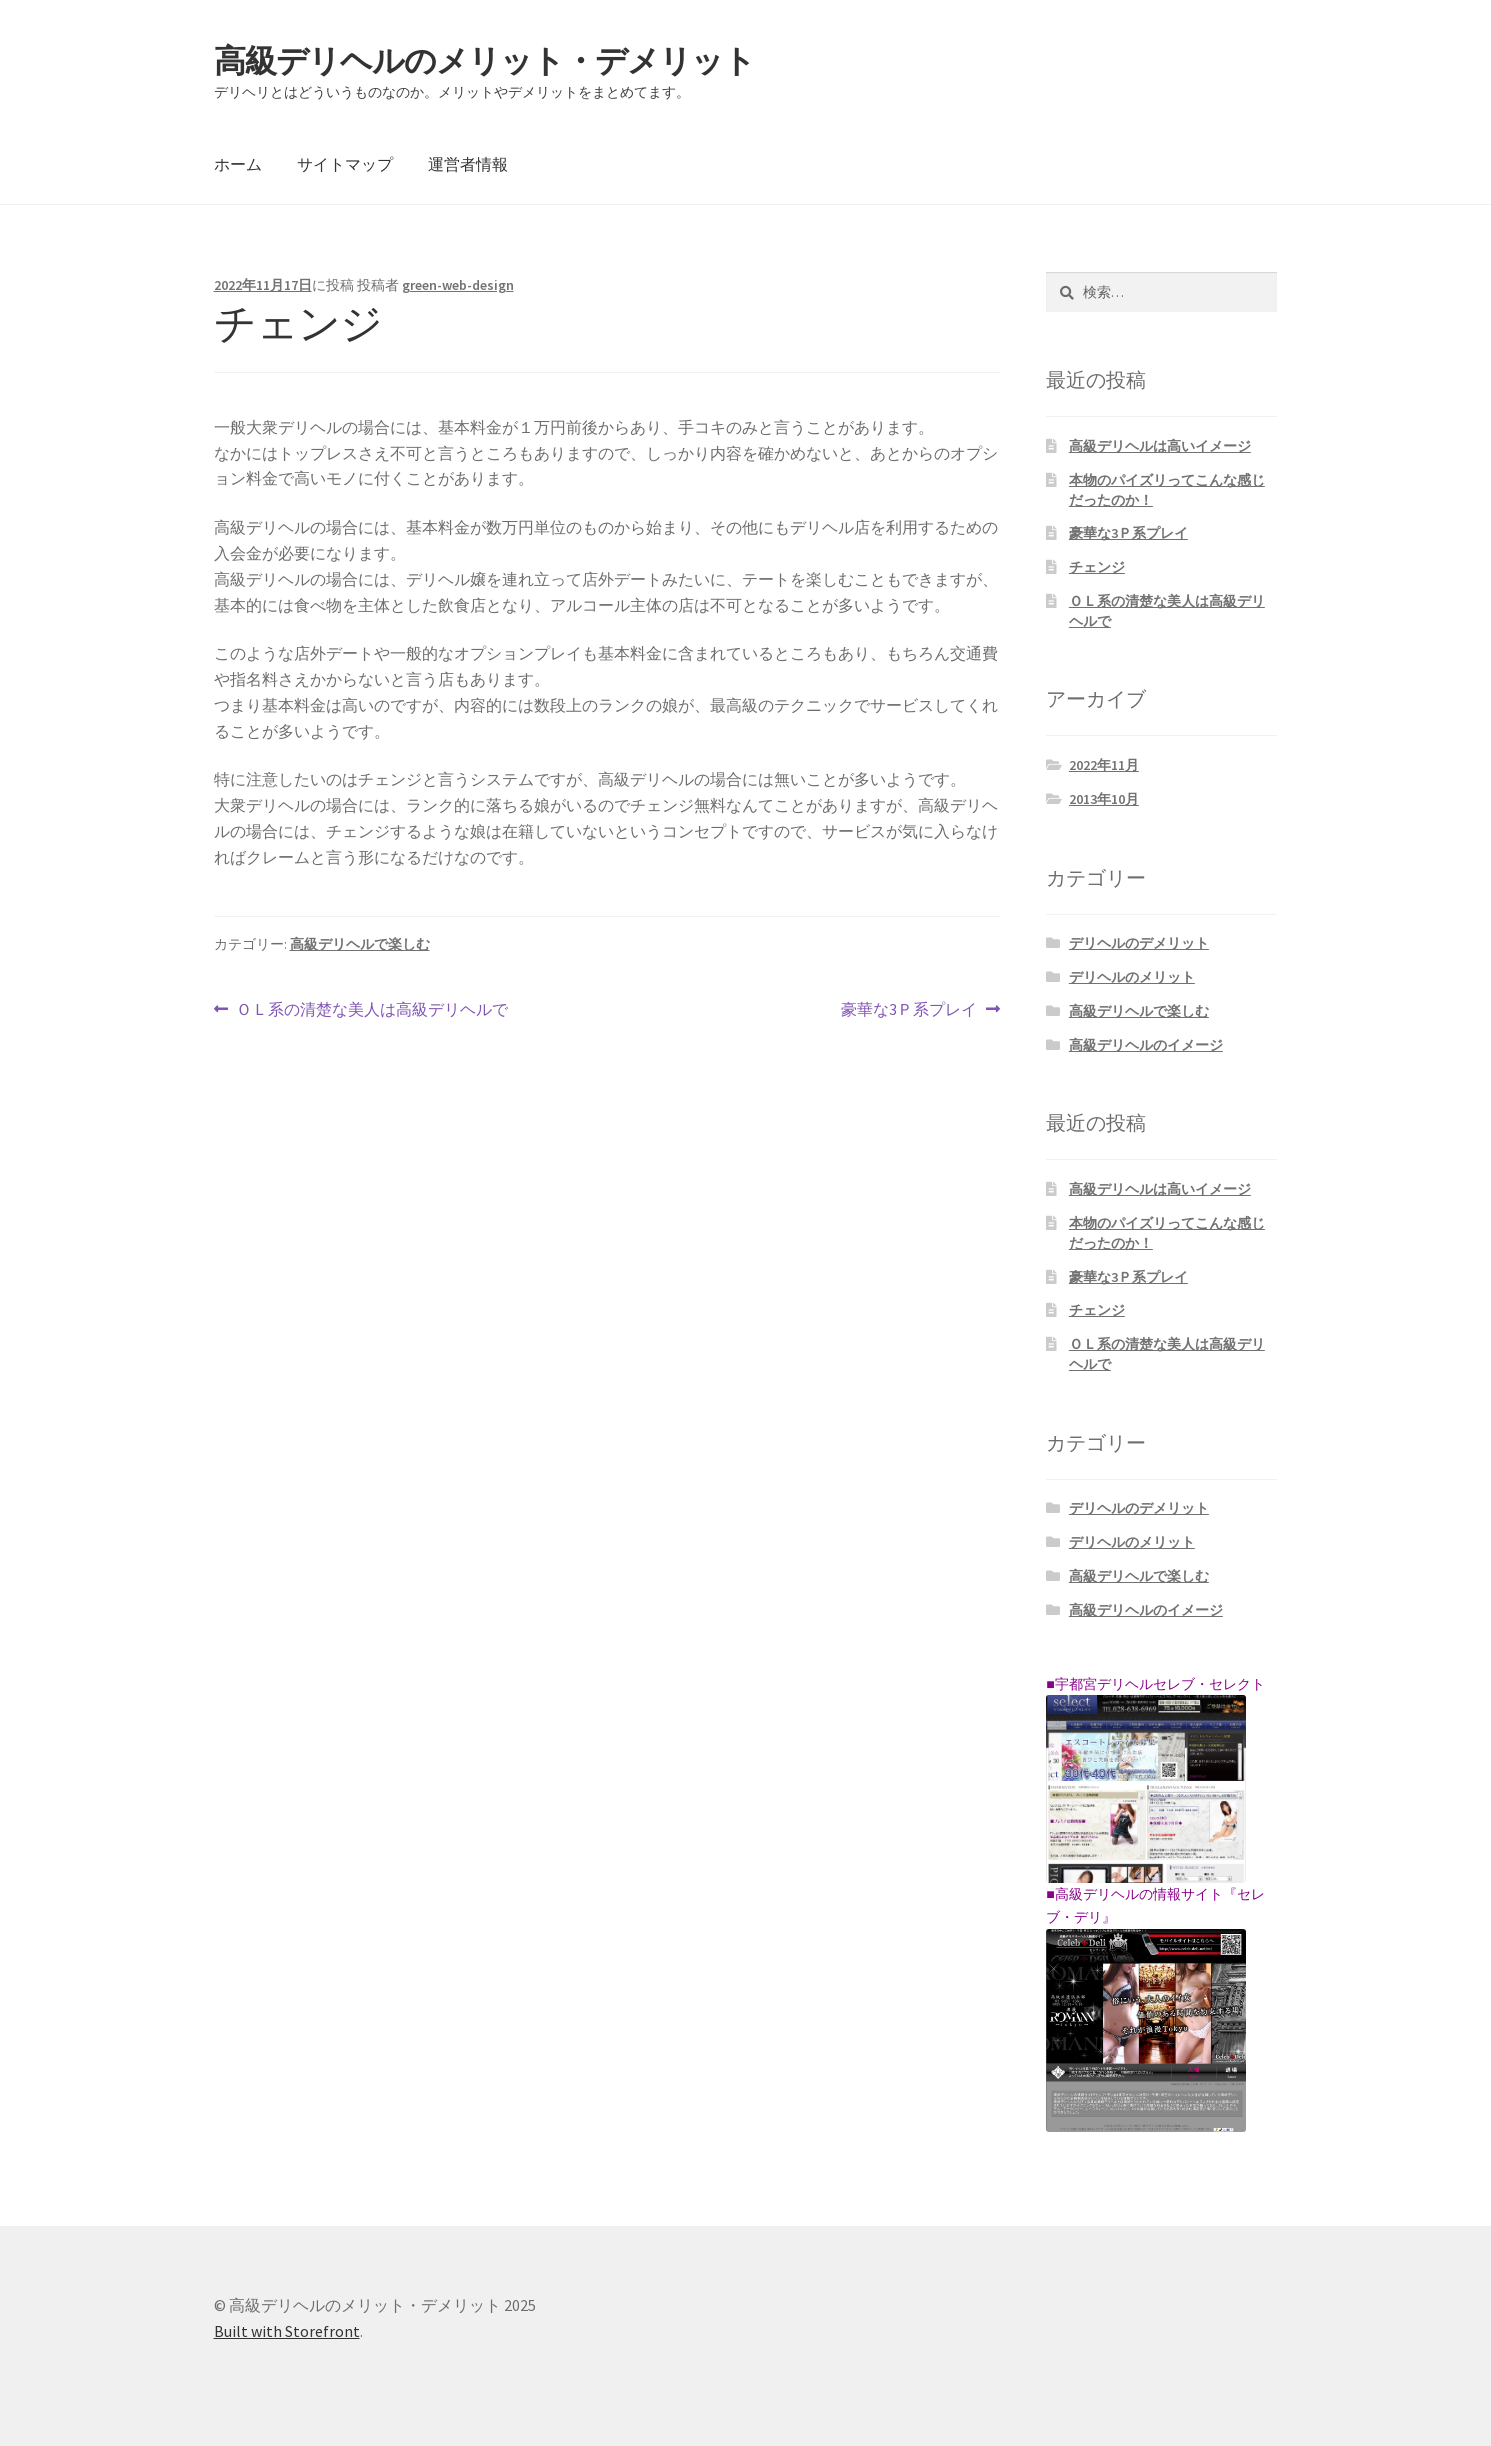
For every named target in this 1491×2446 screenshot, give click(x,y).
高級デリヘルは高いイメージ (1160, 446)
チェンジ (1097, 567)
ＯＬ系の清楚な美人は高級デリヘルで (371, 1010)
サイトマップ (345, 164)
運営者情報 (468, 164)
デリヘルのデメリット (1139, 943)
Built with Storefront (287, 2331)
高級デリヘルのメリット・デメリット (484, 61)
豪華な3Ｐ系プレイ (909, 1010)
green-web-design (458, 285)
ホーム (238, 164)
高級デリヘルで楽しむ (360, 944)
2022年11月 (1104, 765)
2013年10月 (1104, 799)
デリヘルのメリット (1132, 977)
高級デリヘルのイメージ (1146, 1045)
